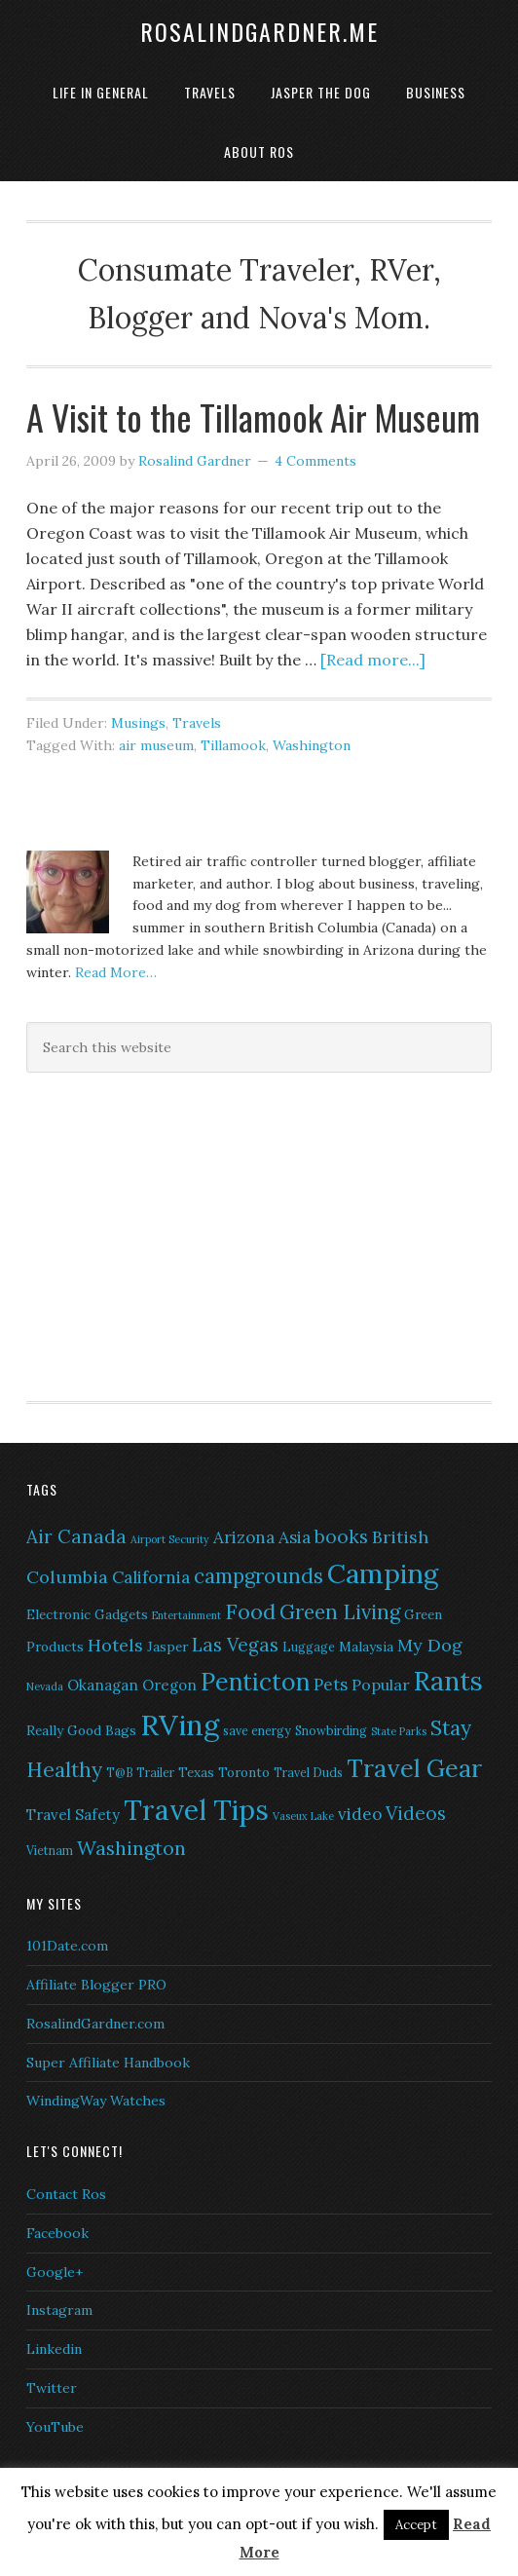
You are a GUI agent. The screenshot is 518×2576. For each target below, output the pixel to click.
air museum (156, 745)
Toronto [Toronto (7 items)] (244, 1772)
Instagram (59, 2310)
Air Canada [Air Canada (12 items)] (76, 1536)
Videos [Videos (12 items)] (416, 1813)
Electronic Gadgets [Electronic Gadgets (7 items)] (87, 1614)
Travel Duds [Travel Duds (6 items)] (308, 1772)
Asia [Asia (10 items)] (294, 1537)
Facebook (57, 2233)
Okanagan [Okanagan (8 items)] (102, 1685)
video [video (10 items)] (360, 1814)
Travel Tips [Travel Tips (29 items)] (196, 1810)
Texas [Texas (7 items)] (196, 1772)
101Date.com (67, 1945)
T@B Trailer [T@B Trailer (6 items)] (140, 1772)
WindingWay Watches (96, 2100)
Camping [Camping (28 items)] (382, 1573)
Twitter (51, 2388)
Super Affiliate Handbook (108, 2062)
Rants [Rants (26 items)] (448, 1680)
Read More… (116, 972)
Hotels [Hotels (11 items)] (115, 1645)
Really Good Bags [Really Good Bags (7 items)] (81, 1730)
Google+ (54, 2272)
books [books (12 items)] (341, 1536)
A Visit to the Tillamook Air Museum (253, 416)
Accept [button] (416, 2525)
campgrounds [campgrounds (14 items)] (258, 1576)
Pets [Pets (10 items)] (331, 1684)
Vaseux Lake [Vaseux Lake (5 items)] (303, 1816)
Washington (312, 745)
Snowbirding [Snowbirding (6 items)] (331, 1731)
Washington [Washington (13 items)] (131, 1848)
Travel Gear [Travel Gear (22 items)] (414, 1768)
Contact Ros (66, 2194)
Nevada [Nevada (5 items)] (44, 1686)
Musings (138, 723)
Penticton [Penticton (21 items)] (255, 1681)
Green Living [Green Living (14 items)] (339, 1612)
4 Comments (315, 461)
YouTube (55, 2427)
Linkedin (54, 2349)
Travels (196, 723)
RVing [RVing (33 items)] (179, 1724)
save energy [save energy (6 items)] (257, 1731)
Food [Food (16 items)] (250, 1611)
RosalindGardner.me (259, 31)
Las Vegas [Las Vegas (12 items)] (235, 1644)
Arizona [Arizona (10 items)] (244, 1537)
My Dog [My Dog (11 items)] (429, 1645)
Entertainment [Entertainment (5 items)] (186, 1615)
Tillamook (233, 745)
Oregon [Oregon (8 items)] (169, 1685)
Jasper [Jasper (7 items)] (167, 1646)
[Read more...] (373, 659)
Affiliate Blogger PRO (96, 1984)
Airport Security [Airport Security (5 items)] (169, 1539)
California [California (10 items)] (151, 1577)
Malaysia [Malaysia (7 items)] (366, 1646)
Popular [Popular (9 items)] (381, 1684)
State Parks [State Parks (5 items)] (398, 1731)
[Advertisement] (148, 1233)
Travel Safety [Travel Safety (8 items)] (73, 1814)
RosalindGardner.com (95, 2023)
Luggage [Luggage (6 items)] (308, 1647)
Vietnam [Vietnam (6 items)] (49, 1850)
